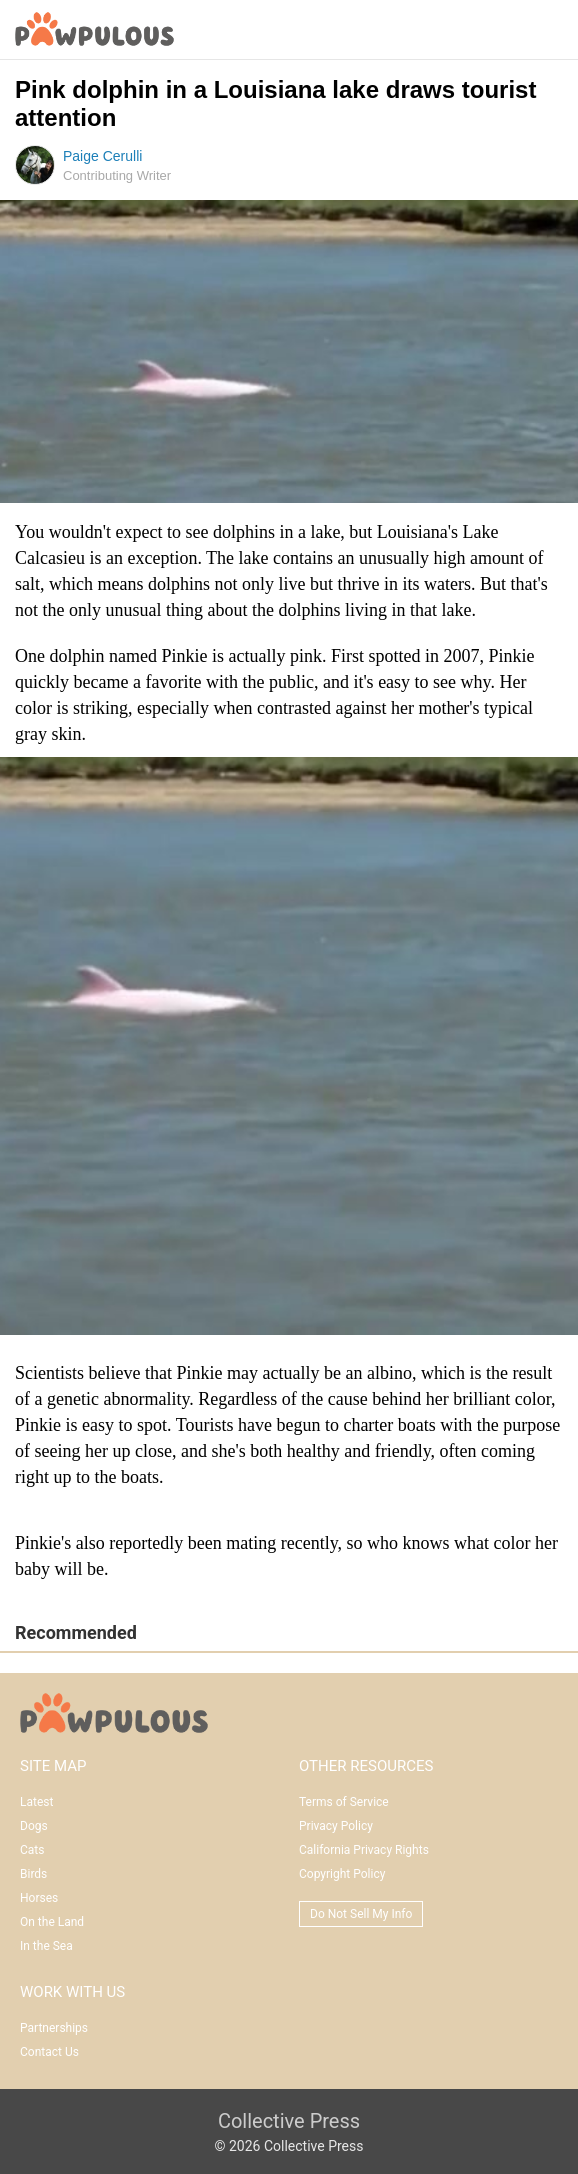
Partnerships (54, 2028)
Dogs (34, 1826)
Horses (39, 1898)
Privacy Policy (336, 1826)
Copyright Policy (342, 1874)
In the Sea (46, 1946)
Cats (32, 1850)
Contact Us (49, 2052)
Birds (33, 1874)
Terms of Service (344, 1802)
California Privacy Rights (364, 1850)
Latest (36, 1802)
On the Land (52, 1922)
